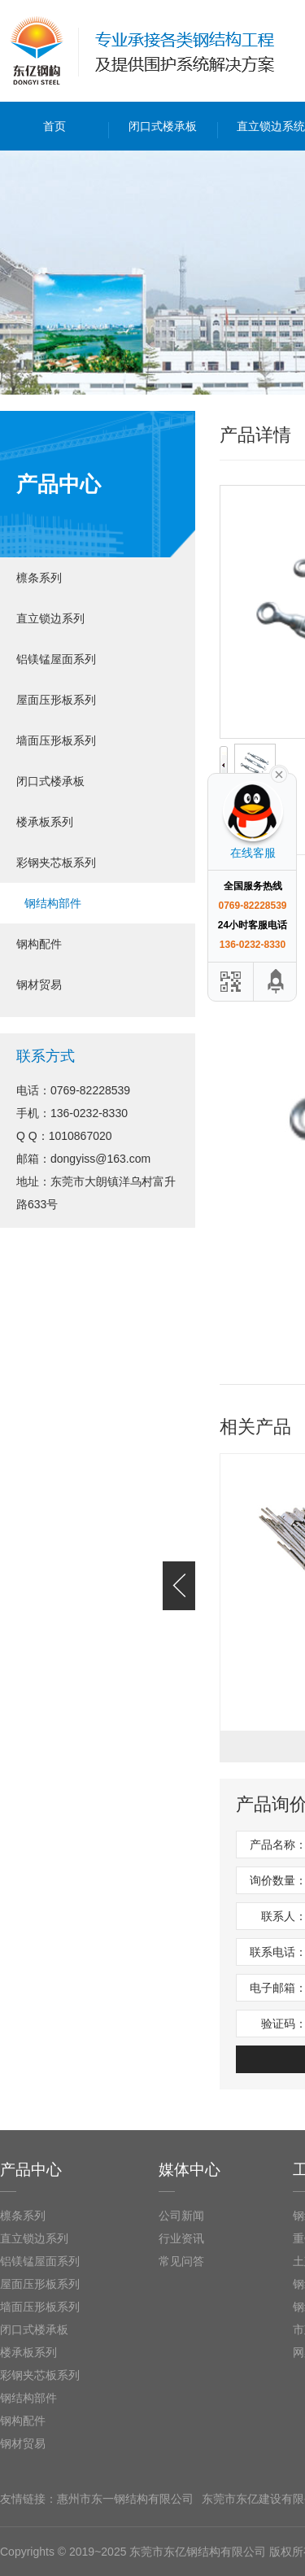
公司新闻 (181, 2215)
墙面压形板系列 (56, 740)
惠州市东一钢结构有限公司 (125, 2498)
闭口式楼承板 (163, 126)
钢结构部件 (52, 903)
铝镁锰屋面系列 (56, 659)
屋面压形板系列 (56, 699)
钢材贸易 (39, 984)
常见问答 (181, 2261)
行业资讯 (181, 2238)
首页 (54, 126)
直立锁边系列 (50, 618)
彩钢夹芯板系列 (56, 862)
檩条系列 (39, 577)
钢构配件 (39, 943)
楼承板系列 (44, 821)
